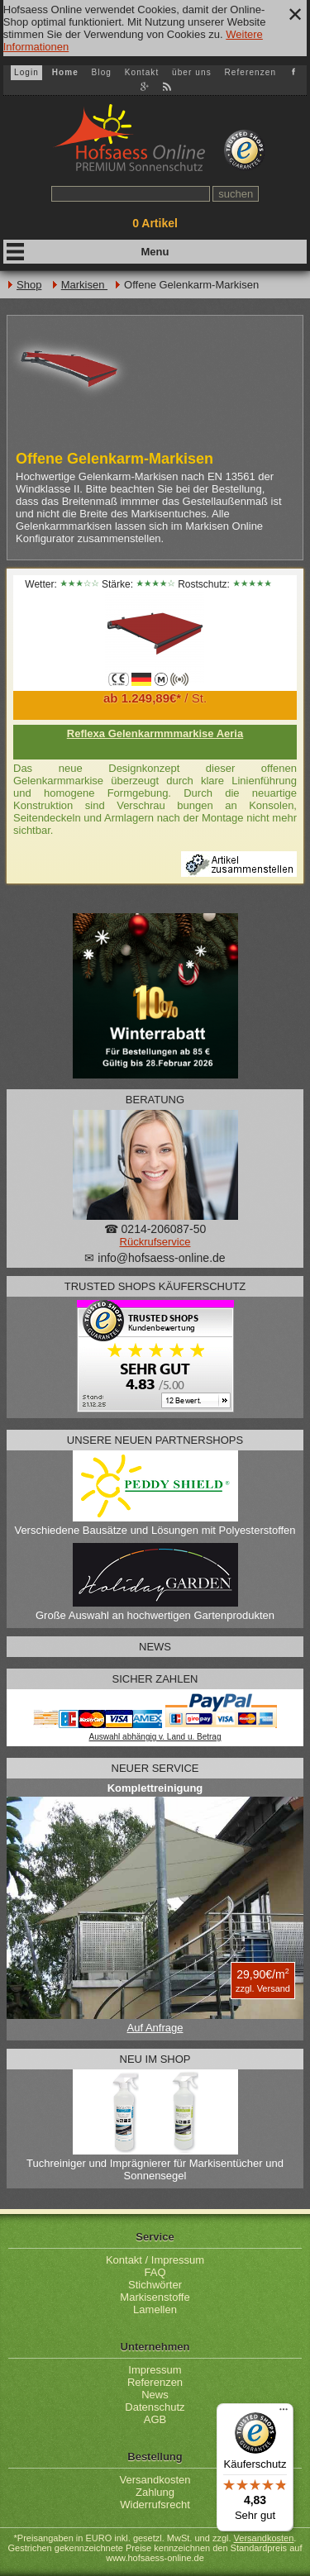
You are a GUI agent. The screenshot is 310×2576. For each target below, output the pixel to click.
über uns (192, 72)
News (155, 2394)
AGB (155, 2419)
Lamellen (155, 2309)
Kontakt (142, 72)
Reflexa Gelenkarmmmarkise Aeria (155, 733)
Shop (29, 285)
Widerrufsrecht (155, 2504)
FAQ (154, 2272)
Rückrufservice (155, 1242)
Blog (102, 72)
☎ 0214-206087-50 (155, 1229)
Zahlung (155, 2492)
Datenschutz (154, 2407)
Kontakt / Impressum (155, 2260)
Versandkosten (154, 2480)
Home (65, 72)
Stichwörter (155, 2284)
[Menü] (283, 2413)
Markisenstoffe (154, 2297)
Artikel (155, 223)
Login (26, 72)
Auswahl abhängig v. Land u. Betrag (155, 1736)
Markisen (84, 285)
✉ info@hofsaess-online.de (154, 1257)
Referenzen (250, 72)
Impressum (154, 2370)
